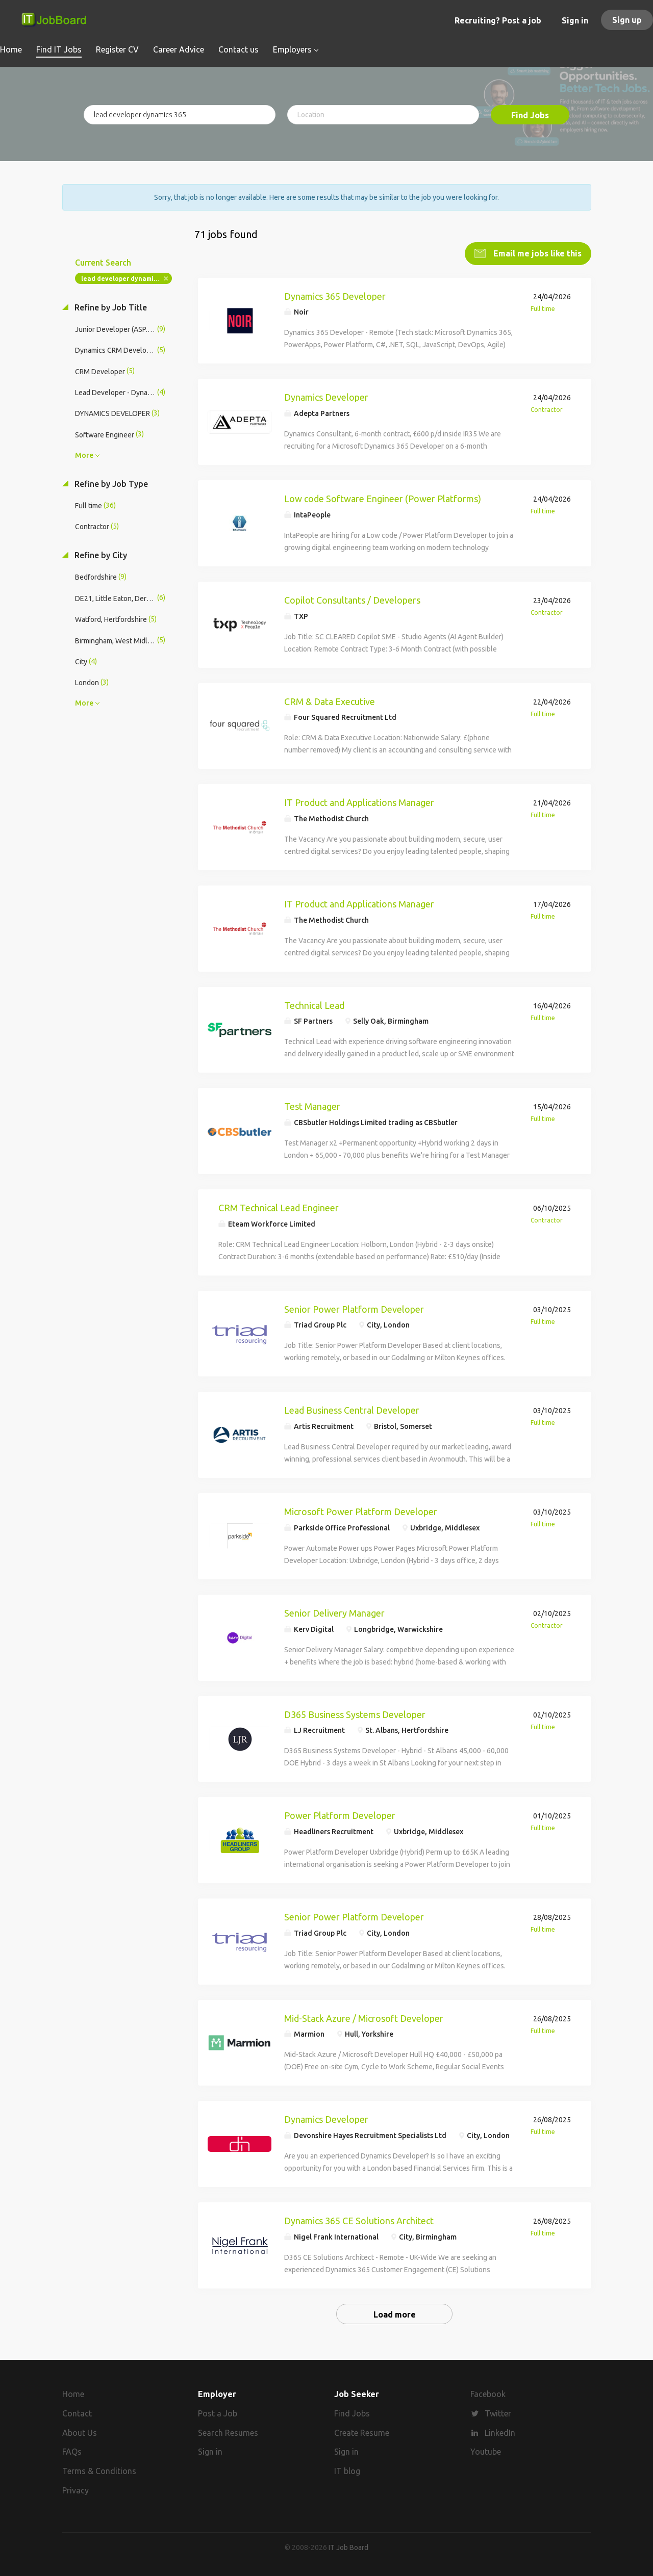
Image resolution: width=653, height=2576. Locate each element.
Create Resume (361, 2432)
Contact (77, 2413)
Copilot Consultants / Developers (352, 600)
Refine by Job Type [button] (110, 483)
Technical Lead (314, 1005)
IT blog (347, 2471)
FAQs (72, 2451)
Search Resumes (228, 2432)
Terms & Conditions (99, 2471)
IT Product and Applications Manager (359, 802)
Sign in (575, 20)
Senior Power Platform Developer (354, 1309)
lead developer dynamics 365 (126, 278)
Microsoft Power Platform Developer (360, 1511)
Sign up (627, 19)
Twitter (498, 2413)
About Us (79, 2432)
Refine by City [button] (99, 555)
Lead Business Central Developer (351, 1410)
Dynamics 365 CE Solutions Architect (359, 2221)
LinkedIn (500, 2432)
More (84, 455)
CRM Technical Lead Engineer (278, 1208)
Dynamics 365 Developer (335, 296)
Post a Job (217, 2413)
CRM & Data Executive (329, 701)
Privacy (75, 2490)
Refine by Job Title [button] (109, 307)
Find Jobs (530, 115)
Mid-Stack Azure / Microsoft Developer (363, 2018)
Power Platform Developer (339, 1815)
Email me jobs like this (536, 253)
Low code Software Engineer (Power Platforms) (382, 498)
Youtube (485, 2451)
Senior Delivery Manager (334, 1613)
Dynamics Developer (326, 397)
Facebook (488, 2394)
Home (73, 2394)
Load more (394, 2314)
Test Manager (312, 1106)
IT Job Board (348, 2547)
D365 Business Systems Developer (354, 1714)
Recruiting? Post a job (498, 20)
